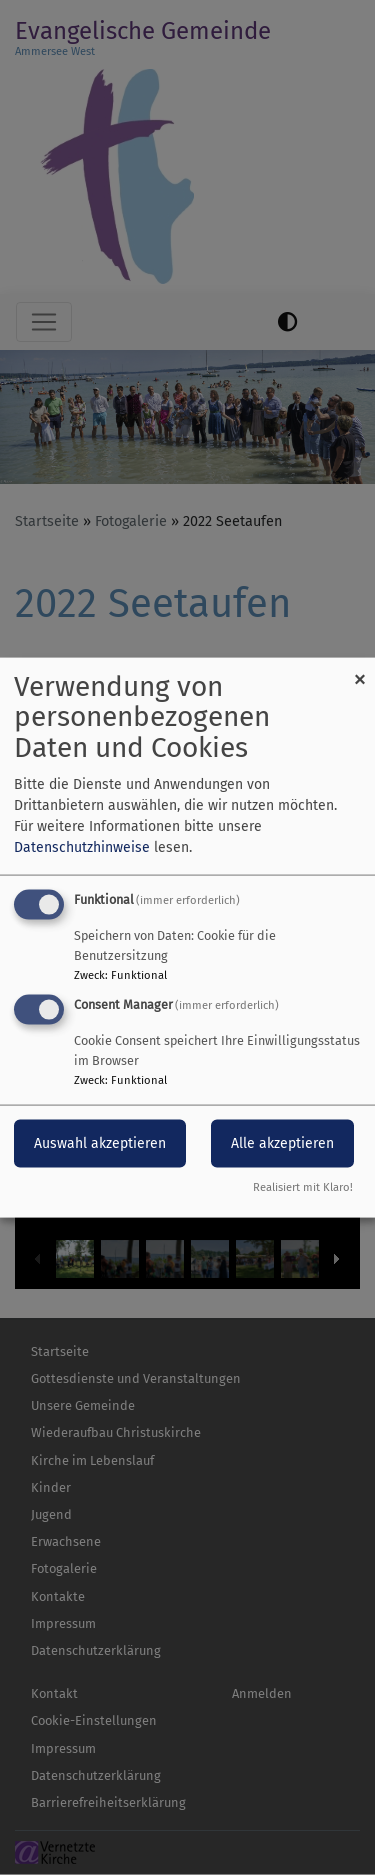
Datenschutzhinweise (82, 846)
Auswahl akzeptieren (100, 1143)
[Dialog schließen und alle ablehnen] (360, 669)
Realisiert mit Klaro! (303, 1187)
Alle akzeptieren (282, 1143)
